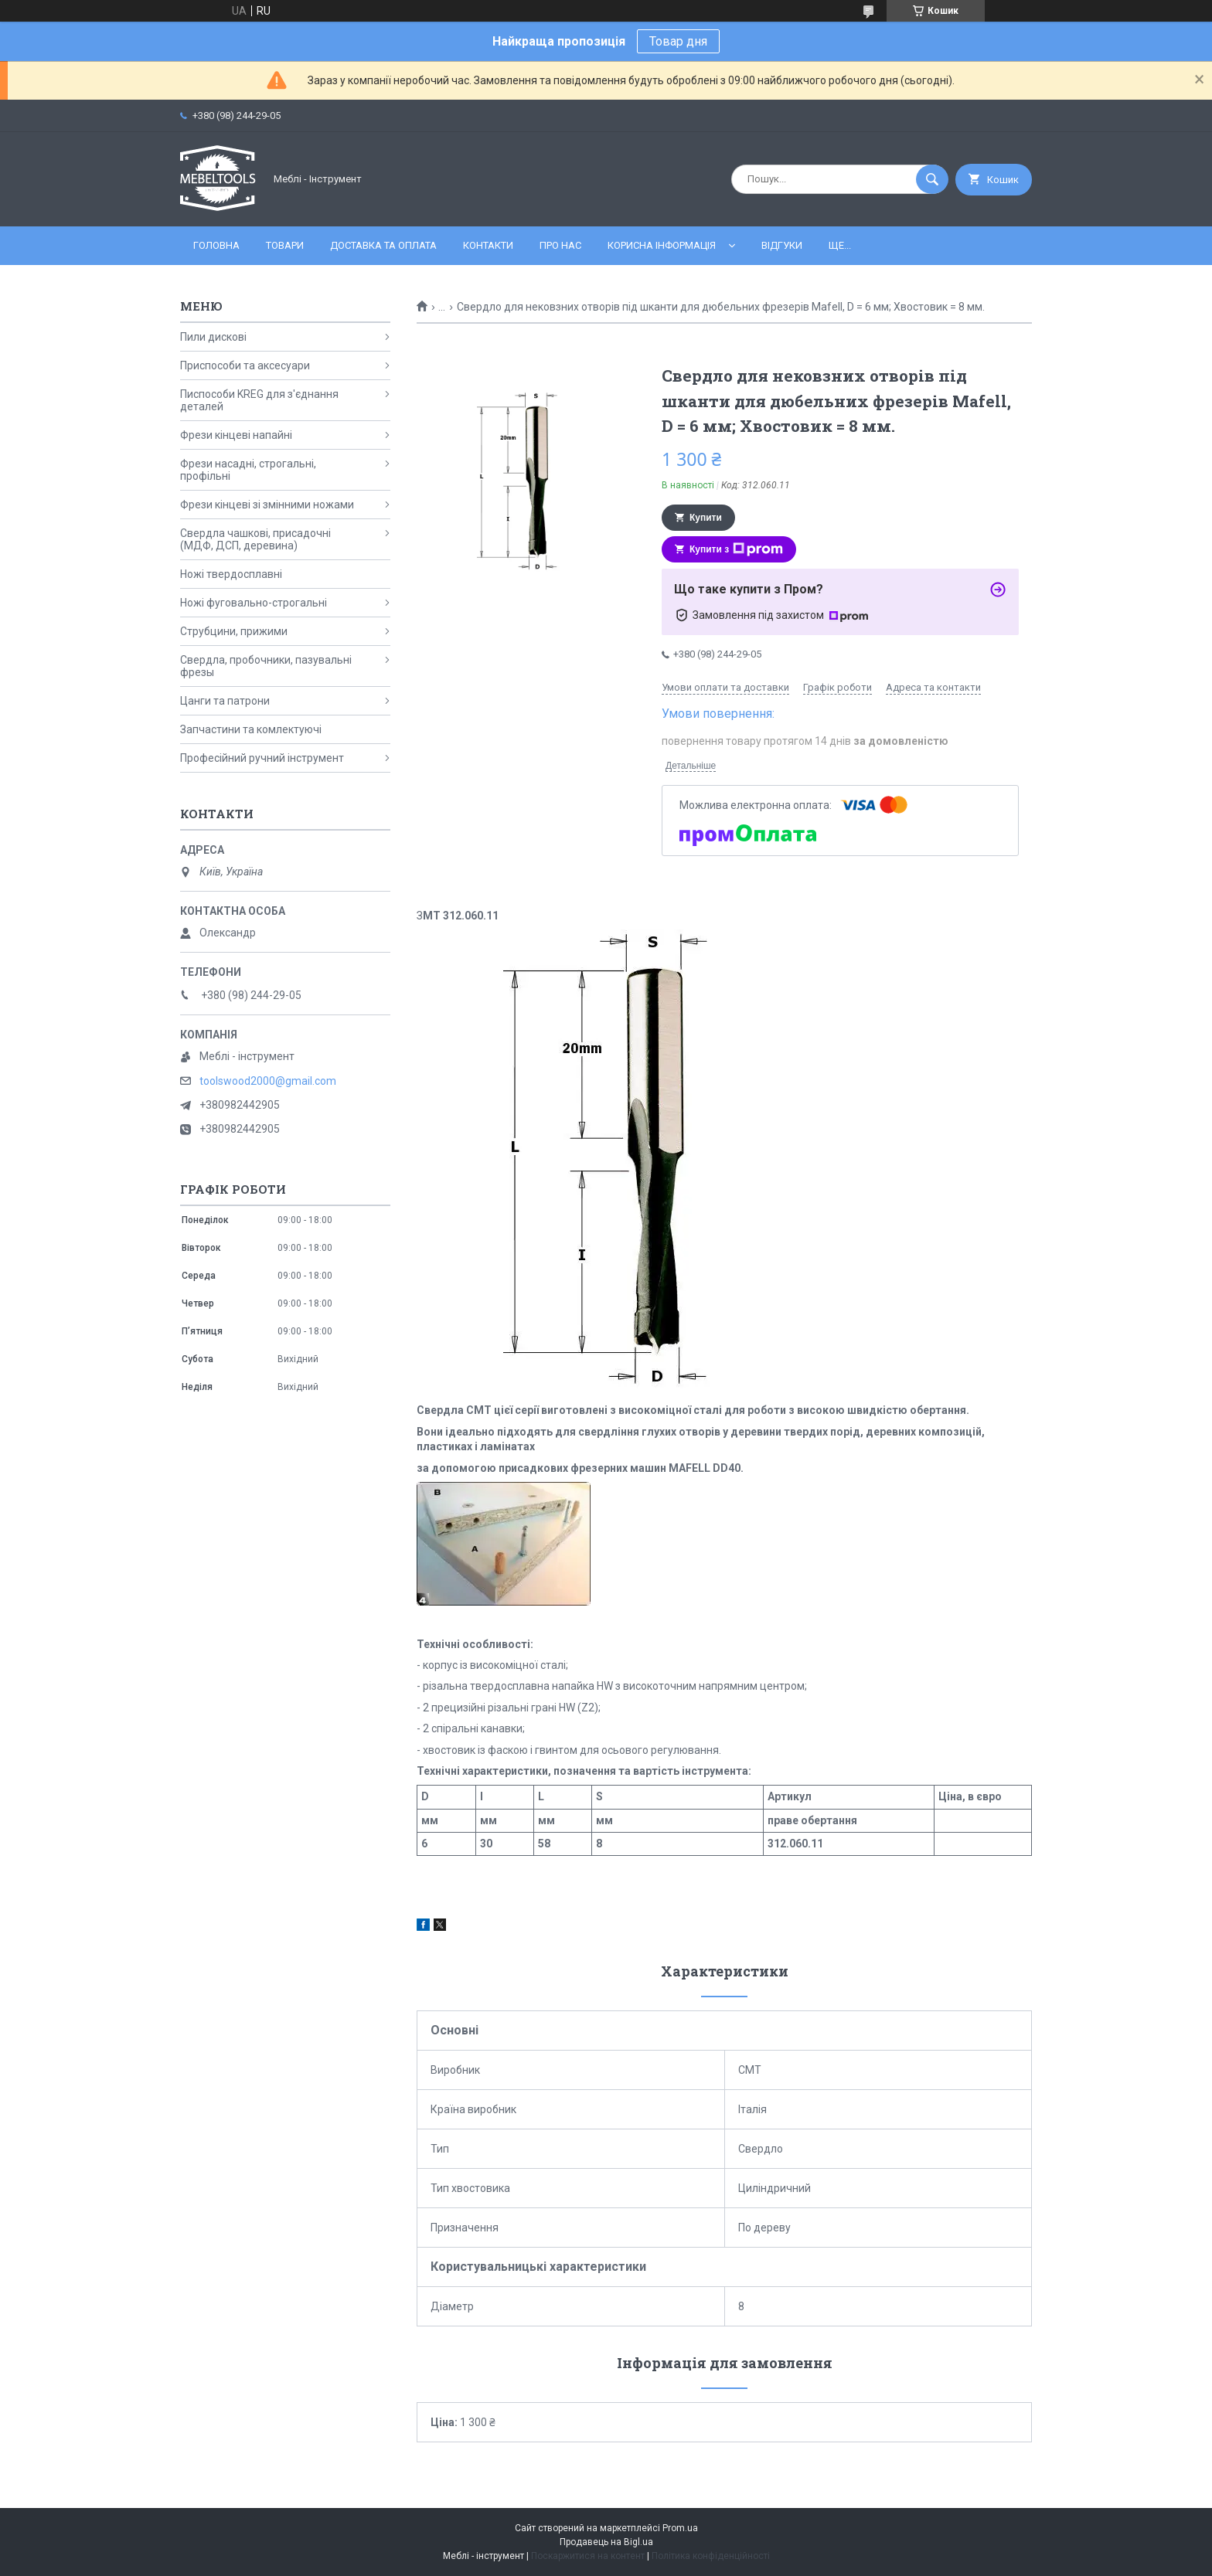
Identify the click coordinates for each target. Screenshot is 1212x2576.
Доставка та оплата (383, 245)
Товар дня (678, 41)
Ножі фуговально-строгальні (253, 602)
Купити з (736, 549)
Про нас (560, 245)
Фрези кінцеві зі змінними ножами (267, 504)
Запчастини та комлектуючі (251, 729)
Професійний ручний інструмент (262, 758)
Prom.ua (680, 2528)
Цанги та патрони (225, 701)
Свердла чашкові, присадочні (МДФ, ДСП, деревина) (255, 539)
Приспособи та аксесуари (245, 365)
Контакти (488, 245)
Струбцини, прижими (234, 631)
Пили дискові (213, 337)
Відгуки (781, 245)
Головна (216, 245)
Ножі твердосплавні (231, 574)
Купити (705, 517)
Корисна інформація (662, 245)
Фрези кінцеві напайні (236, 435)
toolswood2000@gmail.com (267, 1081)
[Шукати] (932, 179)
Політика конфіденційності (711, 2556)
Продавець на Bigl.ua (606, 2542)
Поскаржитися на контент (588, 2556)
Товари (285, 245)
